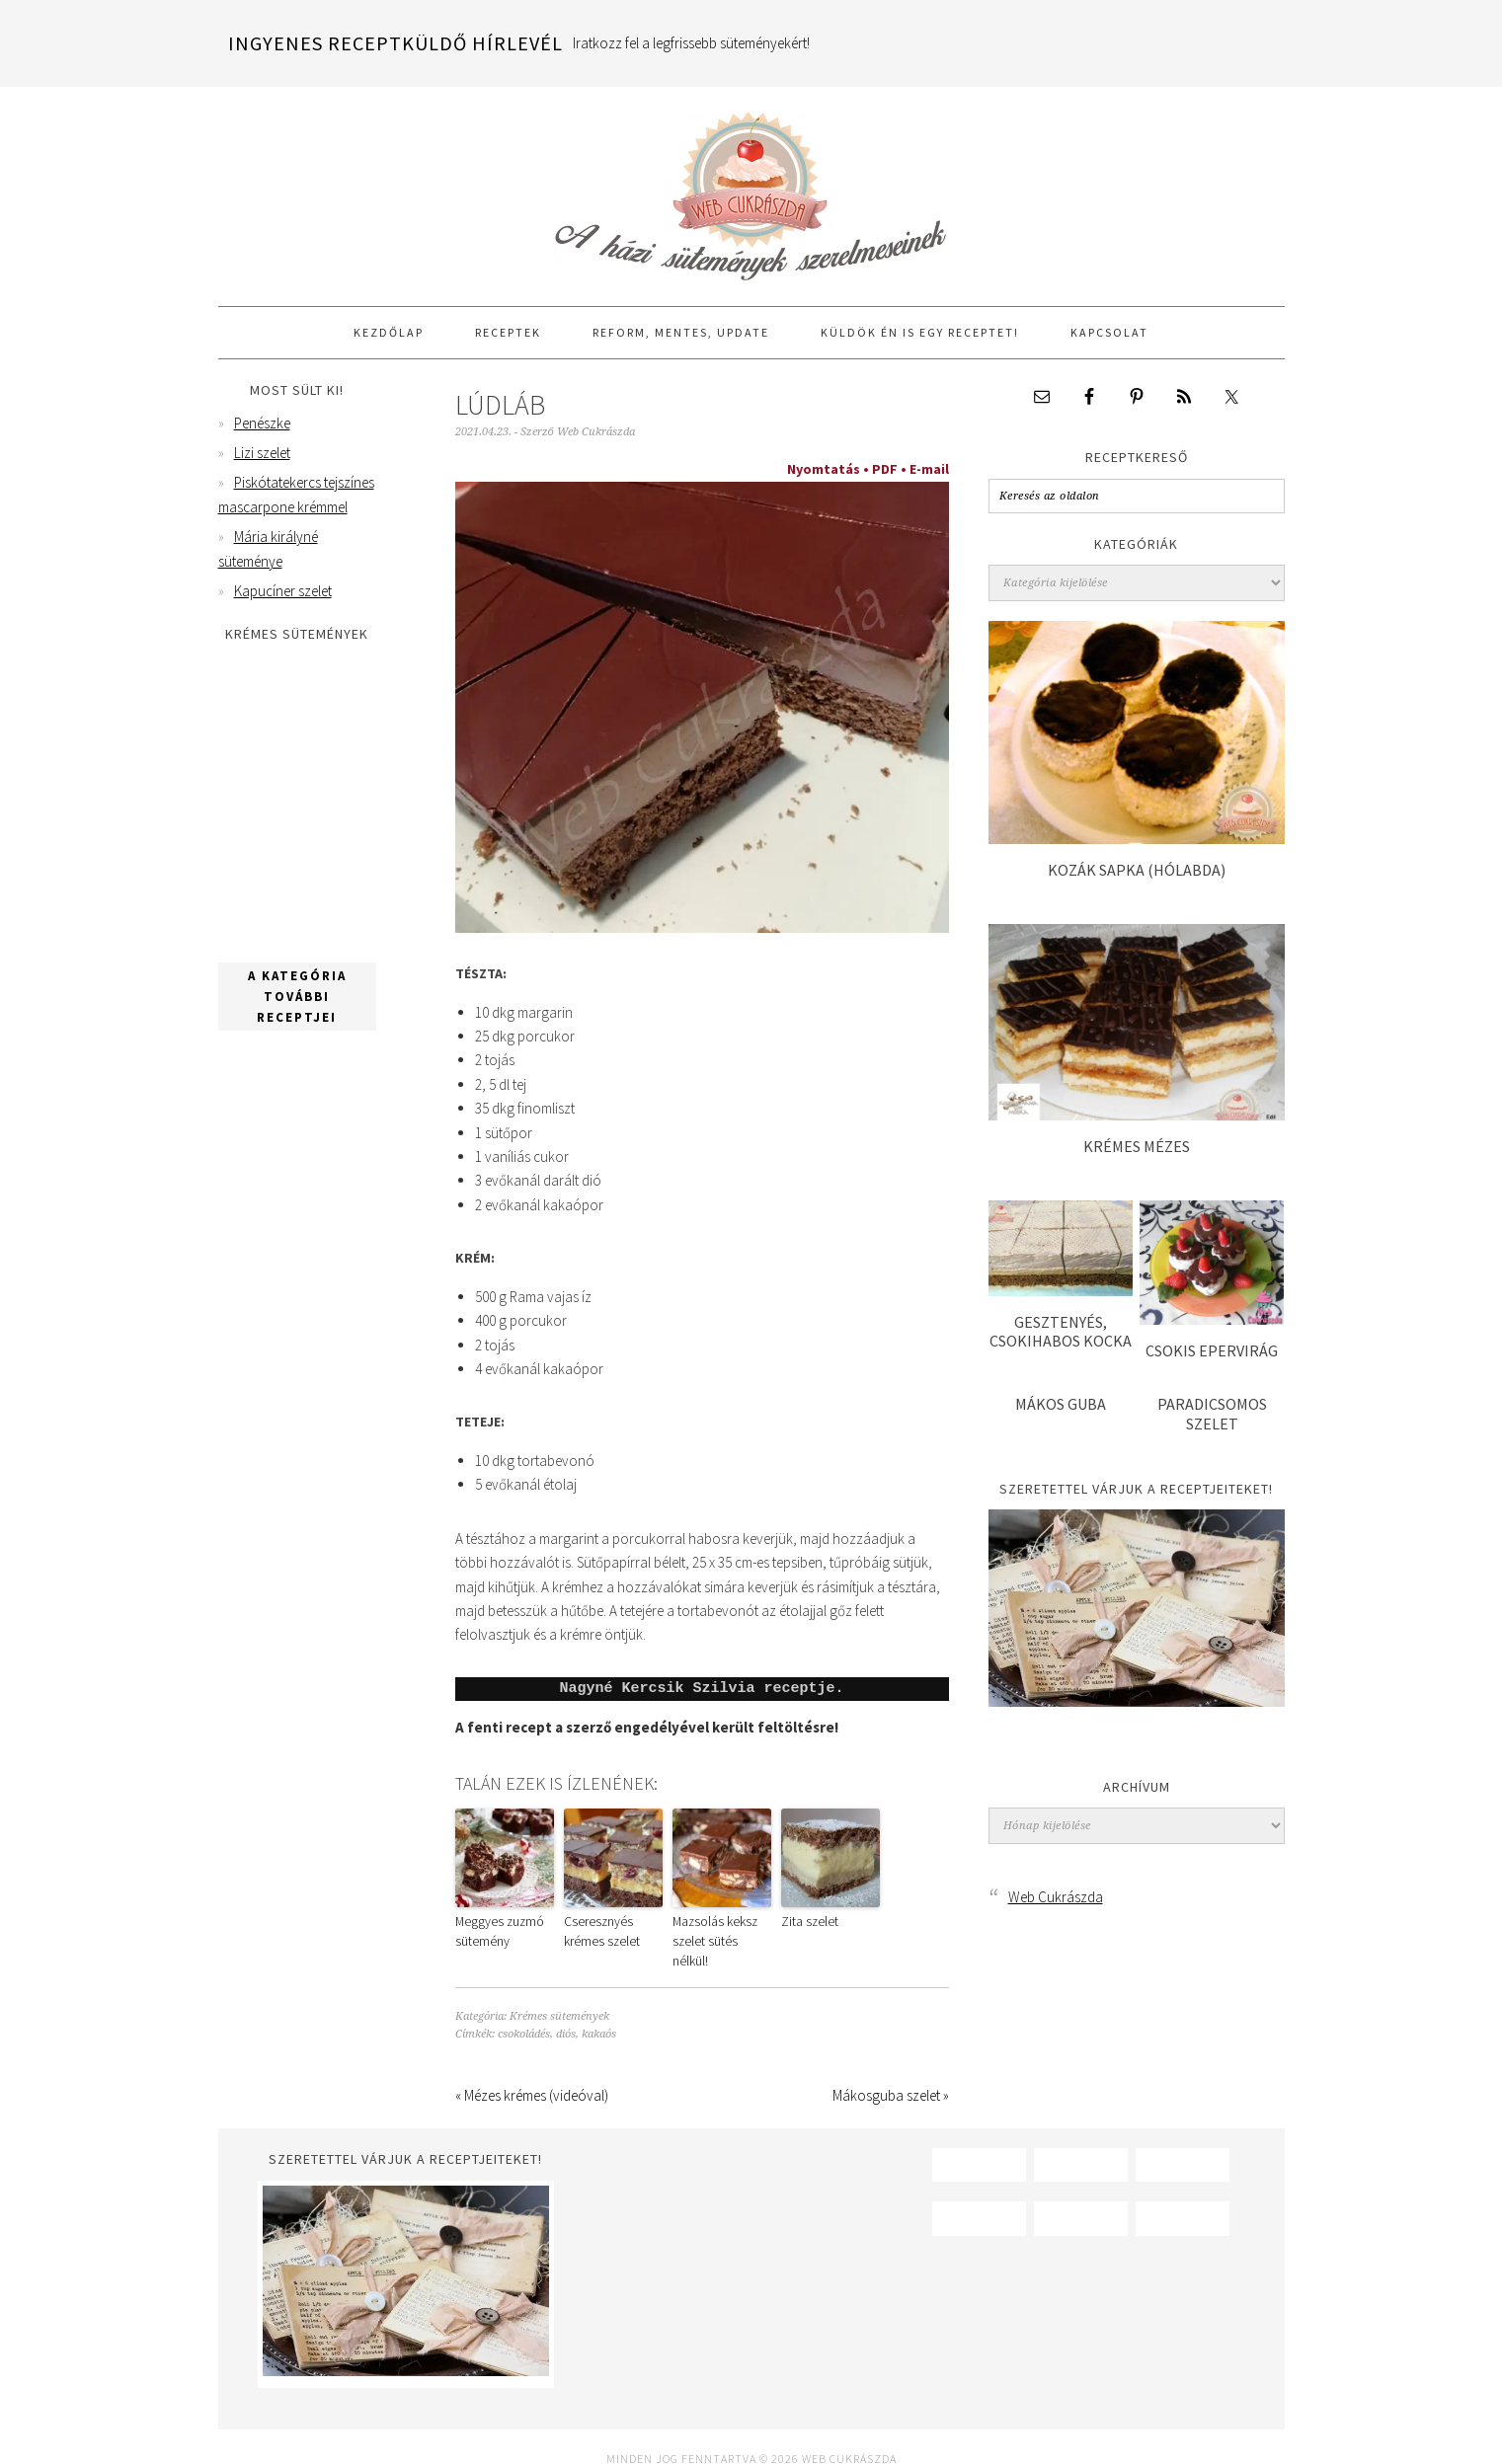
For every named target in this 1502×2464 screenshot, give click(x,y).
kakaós (599, 2009)
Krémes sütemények (559, 1991)
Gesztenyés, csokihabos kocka (1060, 1331)
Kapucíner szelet (283, 590)
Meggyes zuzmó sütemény (493, 1929)
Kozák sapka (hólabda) (1136, 870)
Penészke (262, 423)
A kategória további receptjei (297, 996)
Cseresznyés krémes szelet (609, 1929)
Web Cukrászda (751, 188)
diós (566, 2009)
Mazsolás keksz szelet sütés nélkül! (716, 1929)
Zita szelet (805, 1920)
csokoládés (524, 2009)
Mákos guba (1060, 1404)
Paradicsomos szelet (1212, 1413)
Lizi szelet (262, 452)
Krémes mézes (1136, 1146)
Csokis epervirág (1212, 1350)
